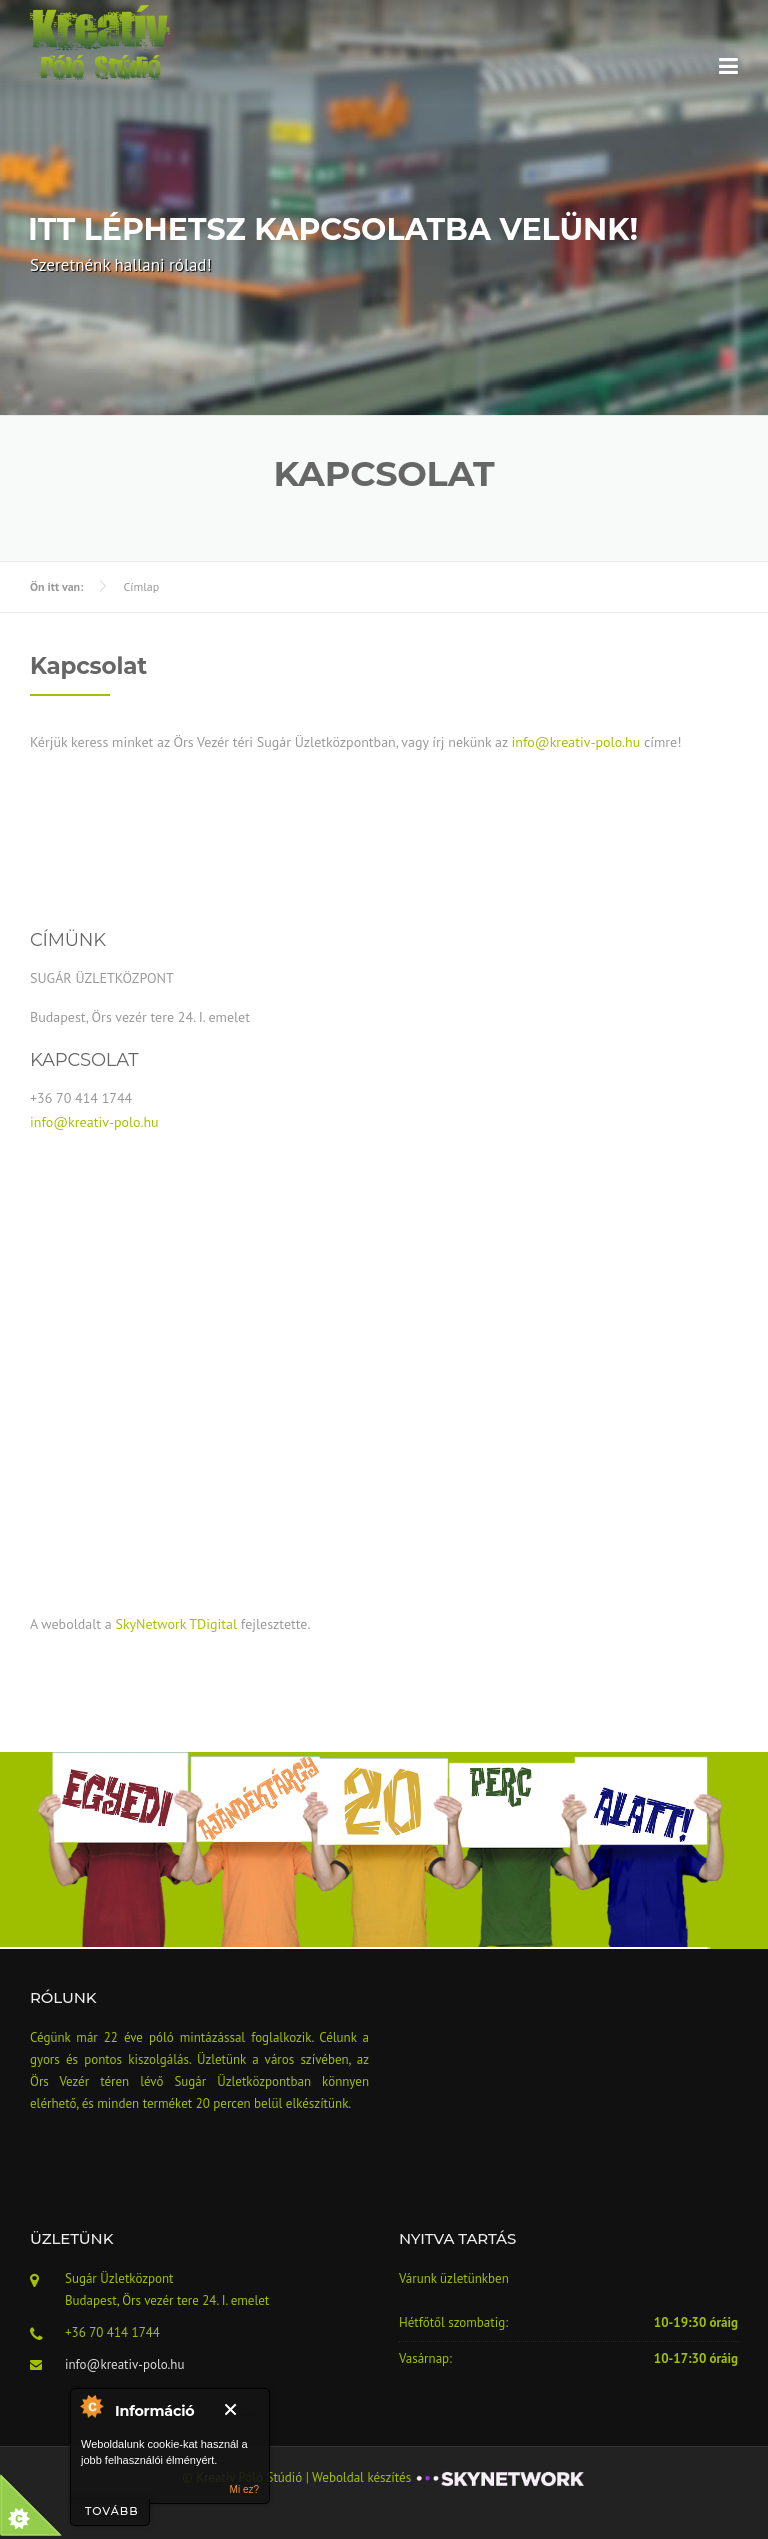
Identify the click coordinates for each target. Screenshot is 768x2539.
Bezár (239, 2409)
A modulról (91, 2406)
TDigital (213, 1624)
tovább (111, 2511)
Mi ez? (244, 2489)
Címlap (141, 586)
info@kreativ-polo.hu (576, 742)
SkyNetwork (150, 1624)
